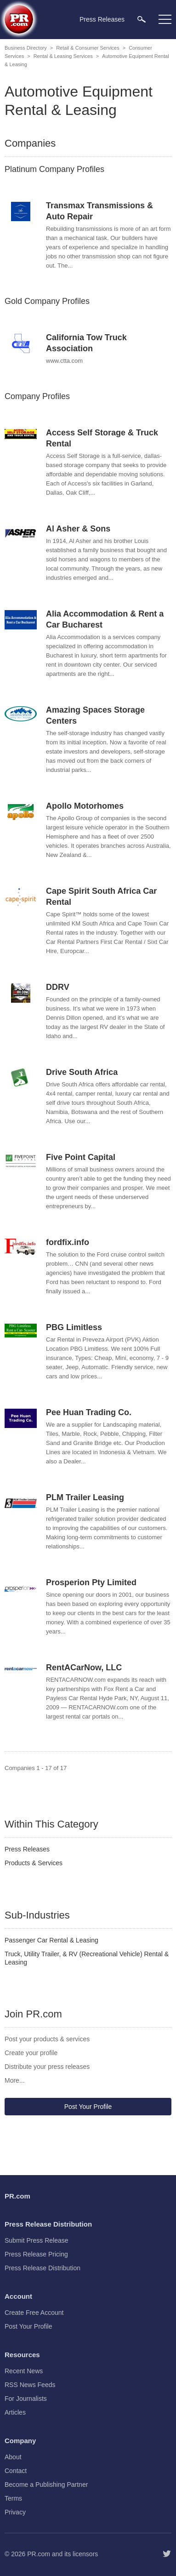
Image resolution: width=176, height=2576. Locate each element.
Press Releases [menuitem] (102, 19)
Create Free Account (34, 2312)
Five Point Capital (80, 1157)
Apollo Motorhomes (85, 806)
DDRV (57, 987)
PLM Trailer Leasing (85, 1497)
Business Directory (26, 48)
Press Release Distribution (42, 2268)
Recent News (24, 2371)
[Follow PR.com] (166, 2554)
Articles (15, 2412)
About (13, 2457)
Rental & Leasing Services (63, 56)
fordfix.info (67, 1242)
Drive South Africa (82, 1072)
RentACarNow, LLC (84, 1667)
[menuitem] (141, 19)
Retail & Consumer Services (87, 48)
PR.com (38, 2554)
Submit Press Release (36, 2240)
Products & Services (33, 1863)
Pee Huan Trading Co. (88, 1412)
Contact (16, 2470)
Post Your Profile (88, 2106)
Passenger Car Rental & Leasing (51, 1940)
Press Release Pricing (36, 2254)
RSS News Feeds (30, 2384)
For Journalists (26, 2398)
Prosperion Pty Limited (91, 1582)
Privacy (15, 2512)
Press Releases (27, 1849)
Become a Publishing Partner (46, 2484)
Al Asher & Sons (78, 528)
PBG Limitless (74, 1327)
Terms (13, 2498)
